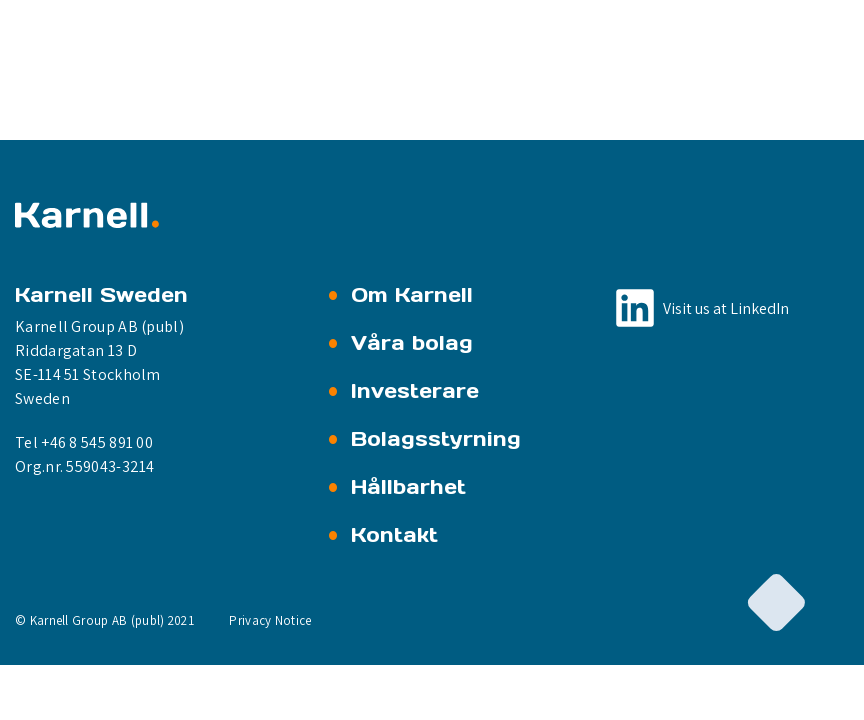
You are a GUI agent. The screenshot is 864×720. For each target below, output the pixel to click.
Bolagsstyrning (436, 439)
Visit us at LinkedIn (726, 308)
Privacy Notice (270, 620)
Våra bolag (412, 343)
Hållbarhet (408, 487)
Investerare (415, 391)
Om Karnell (412, 295)
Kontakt (394, 535)
